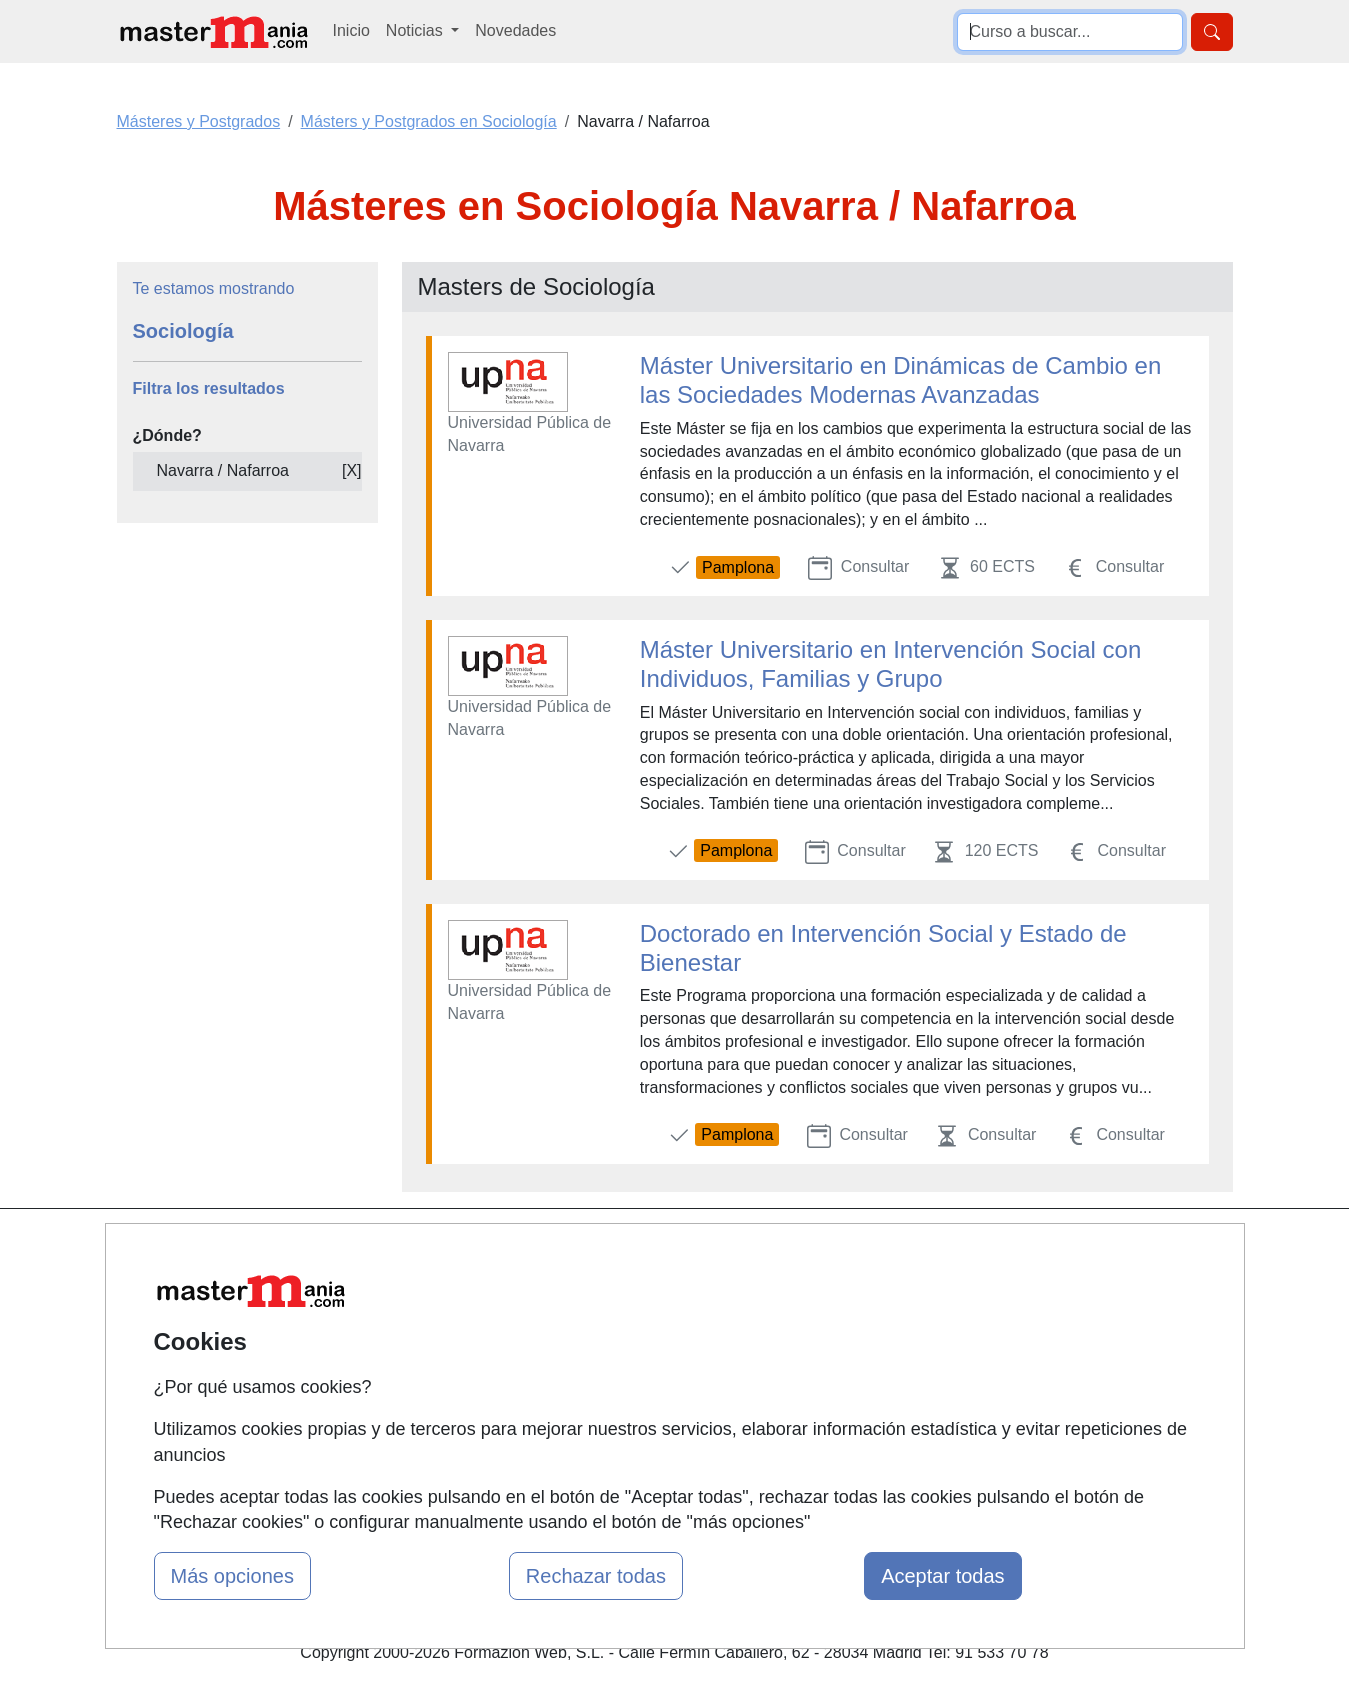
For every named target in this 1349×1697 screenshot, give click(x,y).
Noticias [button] (416, 30)
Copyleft (827, 1366)
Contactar (832, 1249)
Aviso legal (836, 1327)
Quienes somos (473, 1288)
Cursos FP (646, 1311)
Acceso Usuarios (478, 1366)
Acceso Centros (474, 1405)
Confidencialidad (857, 1288)
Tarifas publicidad (480, 1327)
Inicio (351, 30)
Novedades (515, 30)
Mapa (438, 1249)
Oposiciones (652, 1450)
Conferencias (655, 1350)
